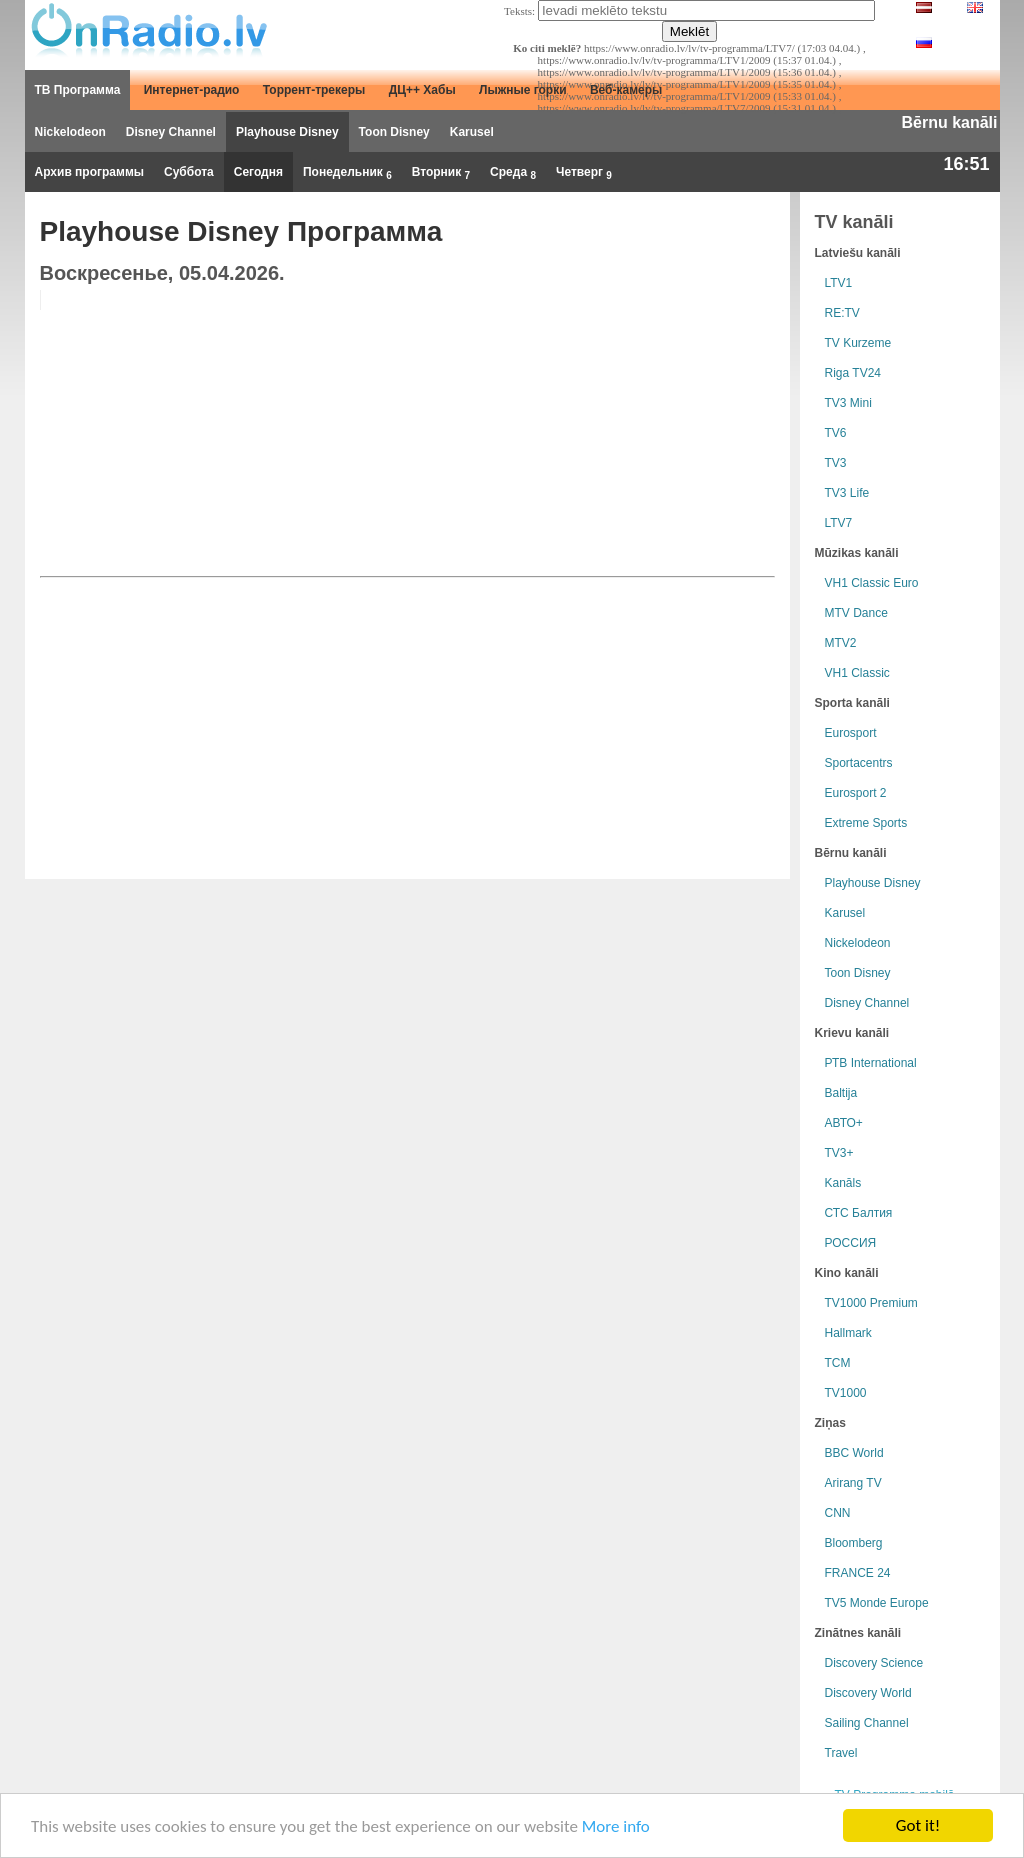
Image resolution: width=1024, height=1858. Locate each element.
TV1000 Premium (871, 1303)
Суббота (189, 172)
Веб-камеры (626, 90)
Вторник (441, 173)
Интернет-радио (192, 90)
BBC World (854, 1453)
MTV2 (841, 643)
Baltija (841, 1093)
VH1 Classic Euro (872, 583)
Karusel (472, 132)
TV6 (836, 433)
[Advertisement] (622, 430)
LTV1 (839, 283)
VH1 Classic (857, 673)
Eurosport (851, 733)
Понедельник (347, 173)
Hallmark (848, 1333)
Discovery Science (874, 1663)
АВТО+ (844, 1123)
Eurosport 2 (856, 793)
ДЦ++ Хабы (422, 90)
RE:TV (842, 313)
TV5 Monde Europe (877, 1603)
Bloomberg (854, 1543)
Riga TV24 (853, 373)
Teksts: (519, 11)
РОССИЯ (851, 1243)
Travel (841, 1753)
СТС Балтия (859, 1213)
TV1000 (846, 1393)
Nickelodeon (70, 132)
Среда (513, 173)
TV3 (836, 463)
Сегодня (258, 172)
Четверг (584, 173)
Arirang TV (853, 1483)
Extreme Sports (866, 823)
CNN (838, 1513)
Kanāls (843, 1183)
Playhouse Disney (287, 132)
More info (616, 1827)
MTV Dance (856, 613)
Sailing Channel (867, 1723)
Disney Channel (171, 132)
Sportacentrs (859, 763)
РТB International (871, 1063)
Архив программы (90, 172)
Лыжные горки (523, 90)
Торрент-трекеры (314, 90)
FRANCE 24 (858, 1573)
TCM (838, 1363)
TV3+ (839, 1153)
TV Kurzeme (858, 343)
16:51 (966, 164)
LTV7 (839, 523)
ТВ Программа (78, 90)
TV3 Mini (848, 403)
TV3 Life (847, 493)
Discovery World (868, 1693)
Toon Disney (394, 132)
